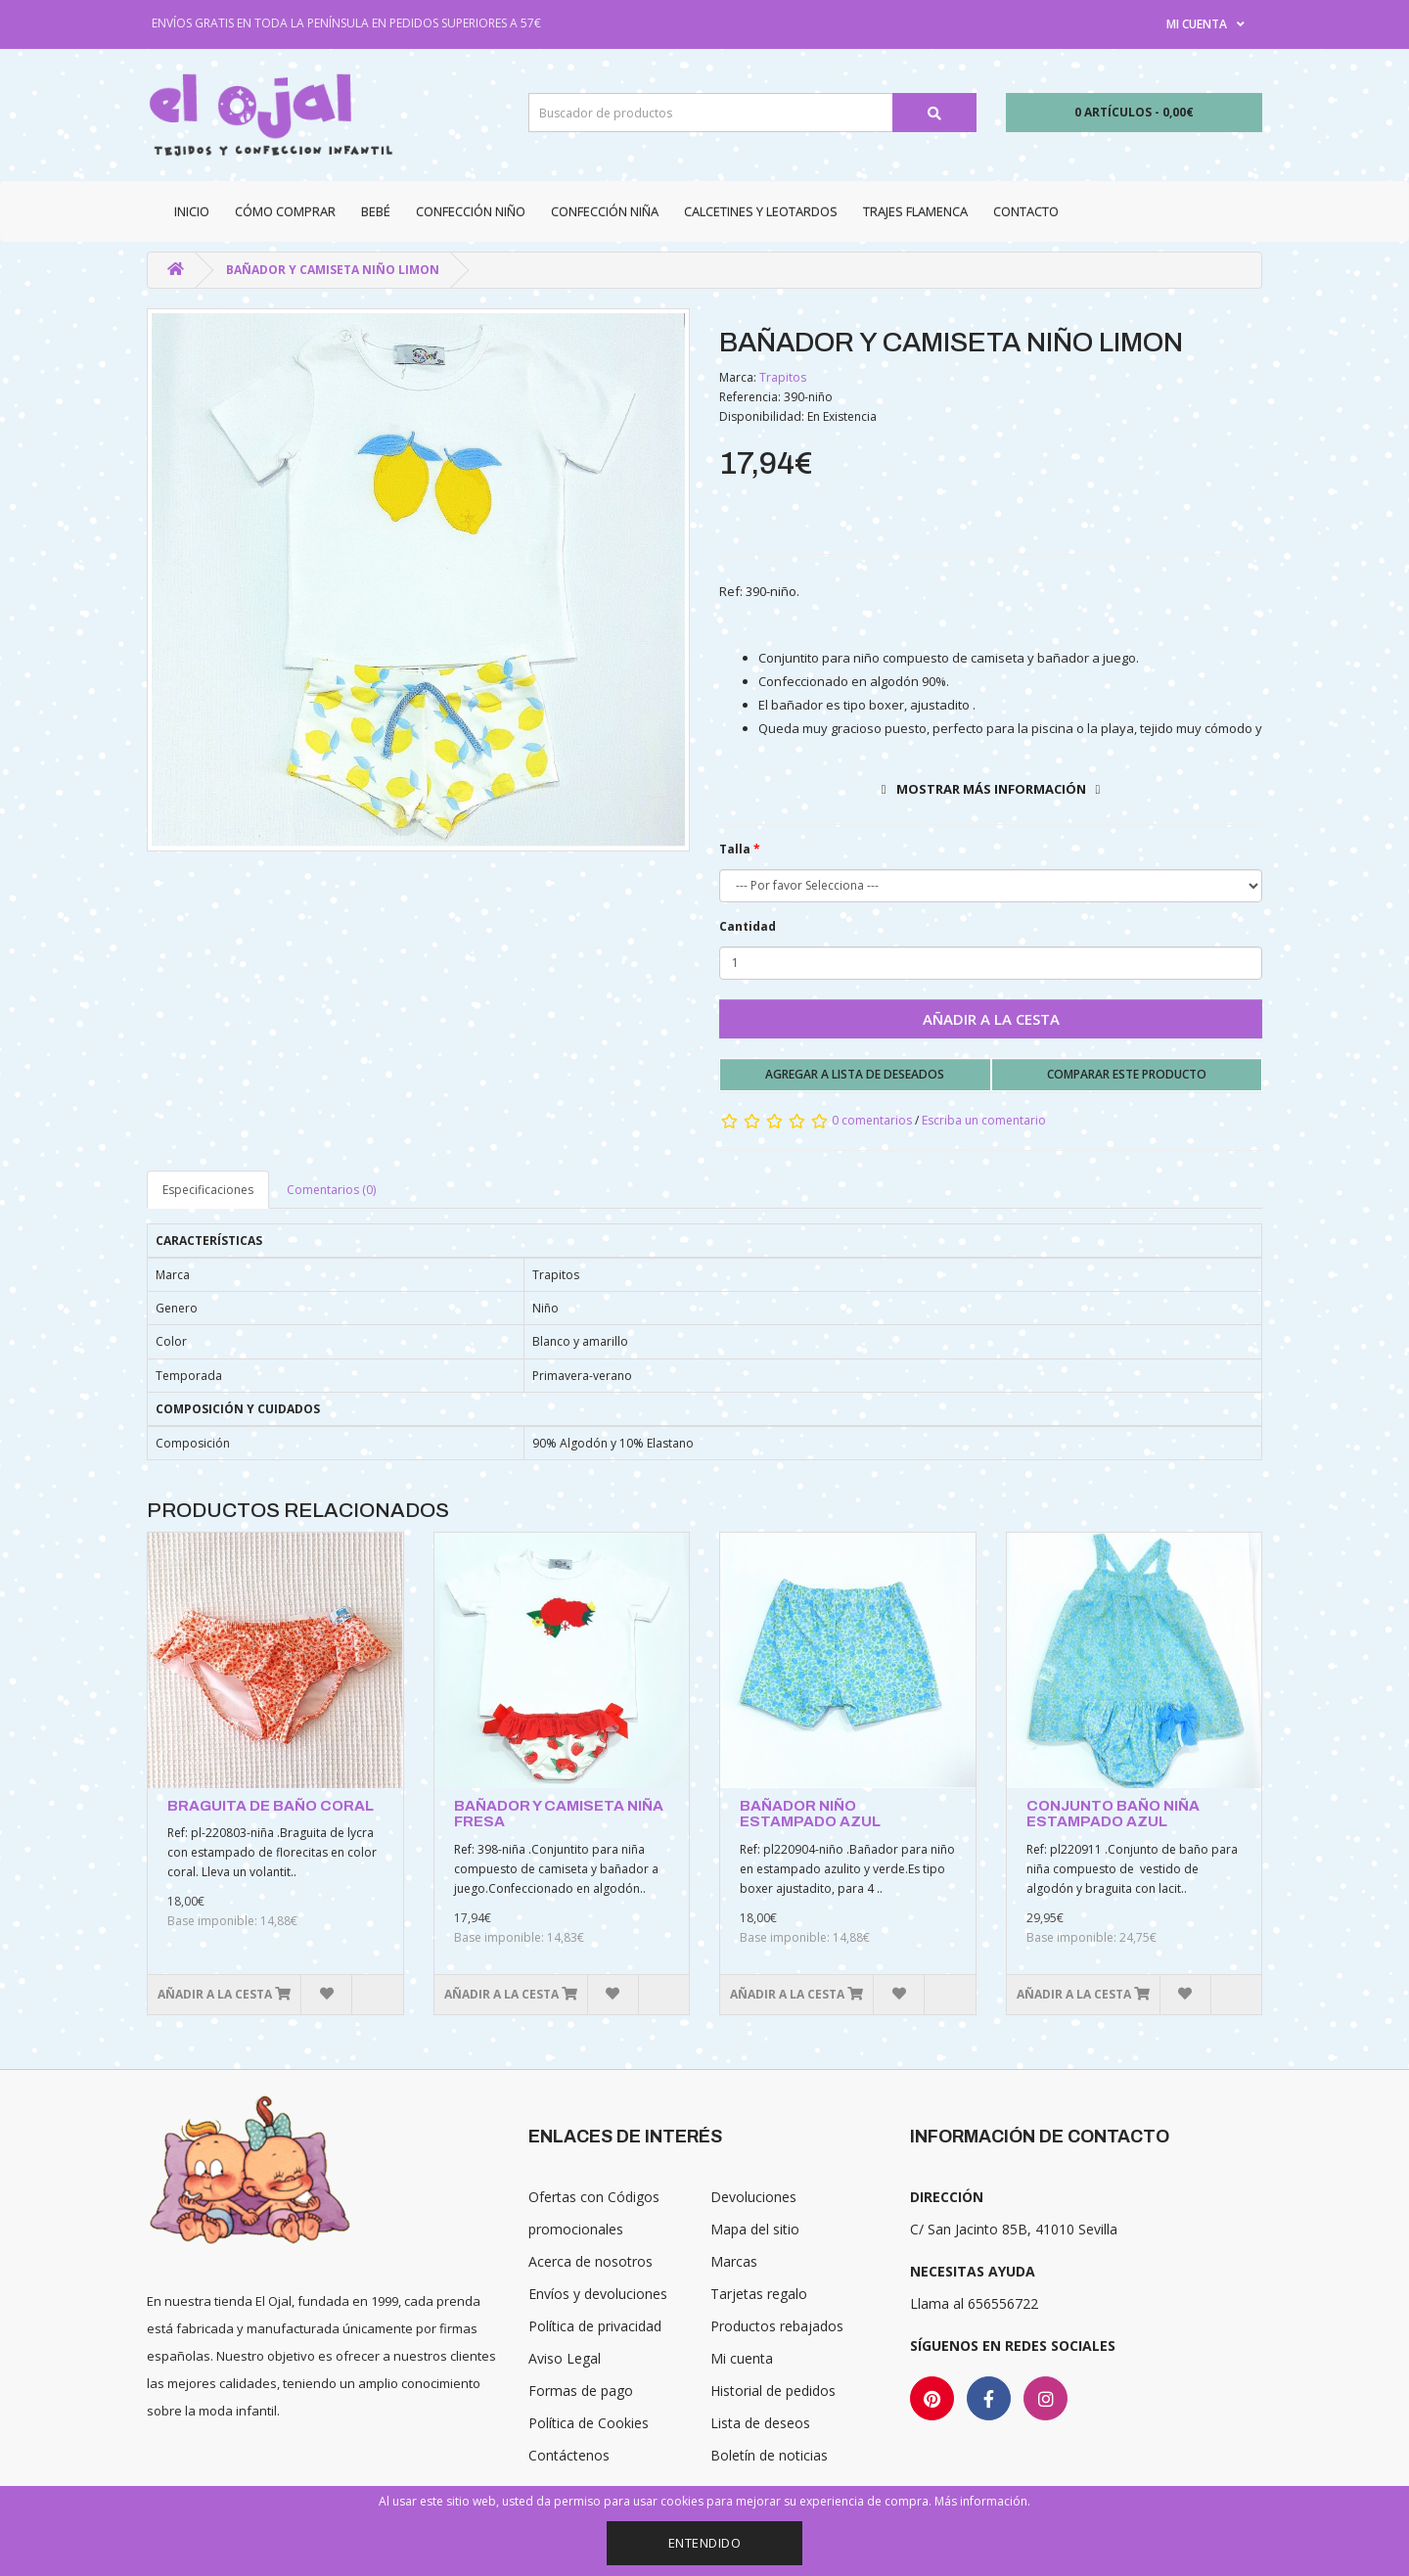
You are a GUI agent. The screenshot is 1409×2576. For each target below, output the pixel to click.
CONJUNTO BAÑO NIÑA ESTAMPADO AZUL (1113, 1814)
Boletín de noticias (769, 2455)
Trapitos (782, 377)
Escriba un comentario (984, 1120)
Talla (734, 849)
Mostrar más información (991, 789)
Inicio (191, 211)
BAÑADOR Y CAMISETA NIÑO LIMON (332, 269)
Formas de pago (580, 2390)
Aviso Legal (564, 2358)
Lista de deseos (760, 2423)
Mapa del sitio (754, 2229)
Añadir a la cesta (991, 1019)
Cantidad (747, 926)
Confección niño (470, 211)
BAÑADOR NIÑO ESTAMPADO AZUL (810, 1814)
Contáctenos (569, 2455)
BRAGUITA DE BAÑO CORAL (270, 1806)
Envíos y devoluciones (597, 2293)
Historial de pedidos (773, 2390)
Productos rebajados (776, 2326)
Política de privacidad (594, 2326)
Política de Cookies (588, 2423)
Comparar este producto (1126, 1074)
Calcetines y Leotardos (761, 211)
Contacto (1026, 211)
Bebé (375, 211)
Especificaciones (207, 1189)
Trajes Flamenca (915, 211)
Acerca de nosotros (590, 2261)
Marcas (733, 2261)
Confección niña (605, 211)
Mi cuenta (741, 2358)
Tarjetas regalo (758, 2293)
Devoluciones (753, 2196)
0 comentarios (872, 1120)
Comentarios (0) (331, 1189)
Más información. (982, 2501)
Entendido (705, 2543)
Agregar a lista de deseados (854, 1074)
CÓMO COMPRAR (285, 211)
